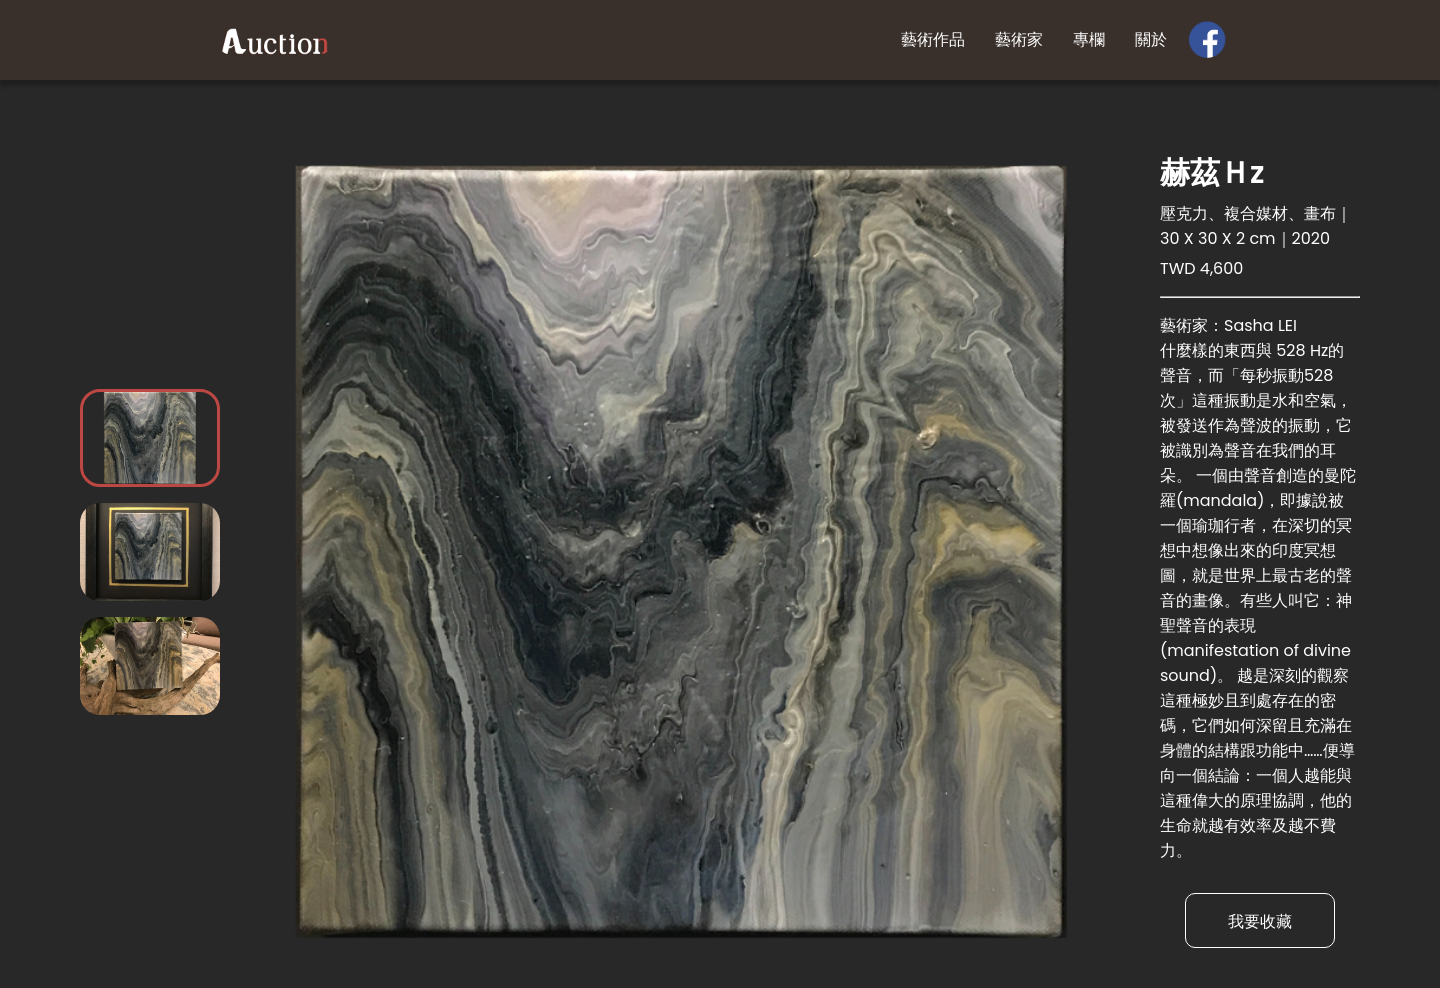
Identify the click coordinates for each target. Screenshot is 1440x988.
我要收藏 (1260, 921)
